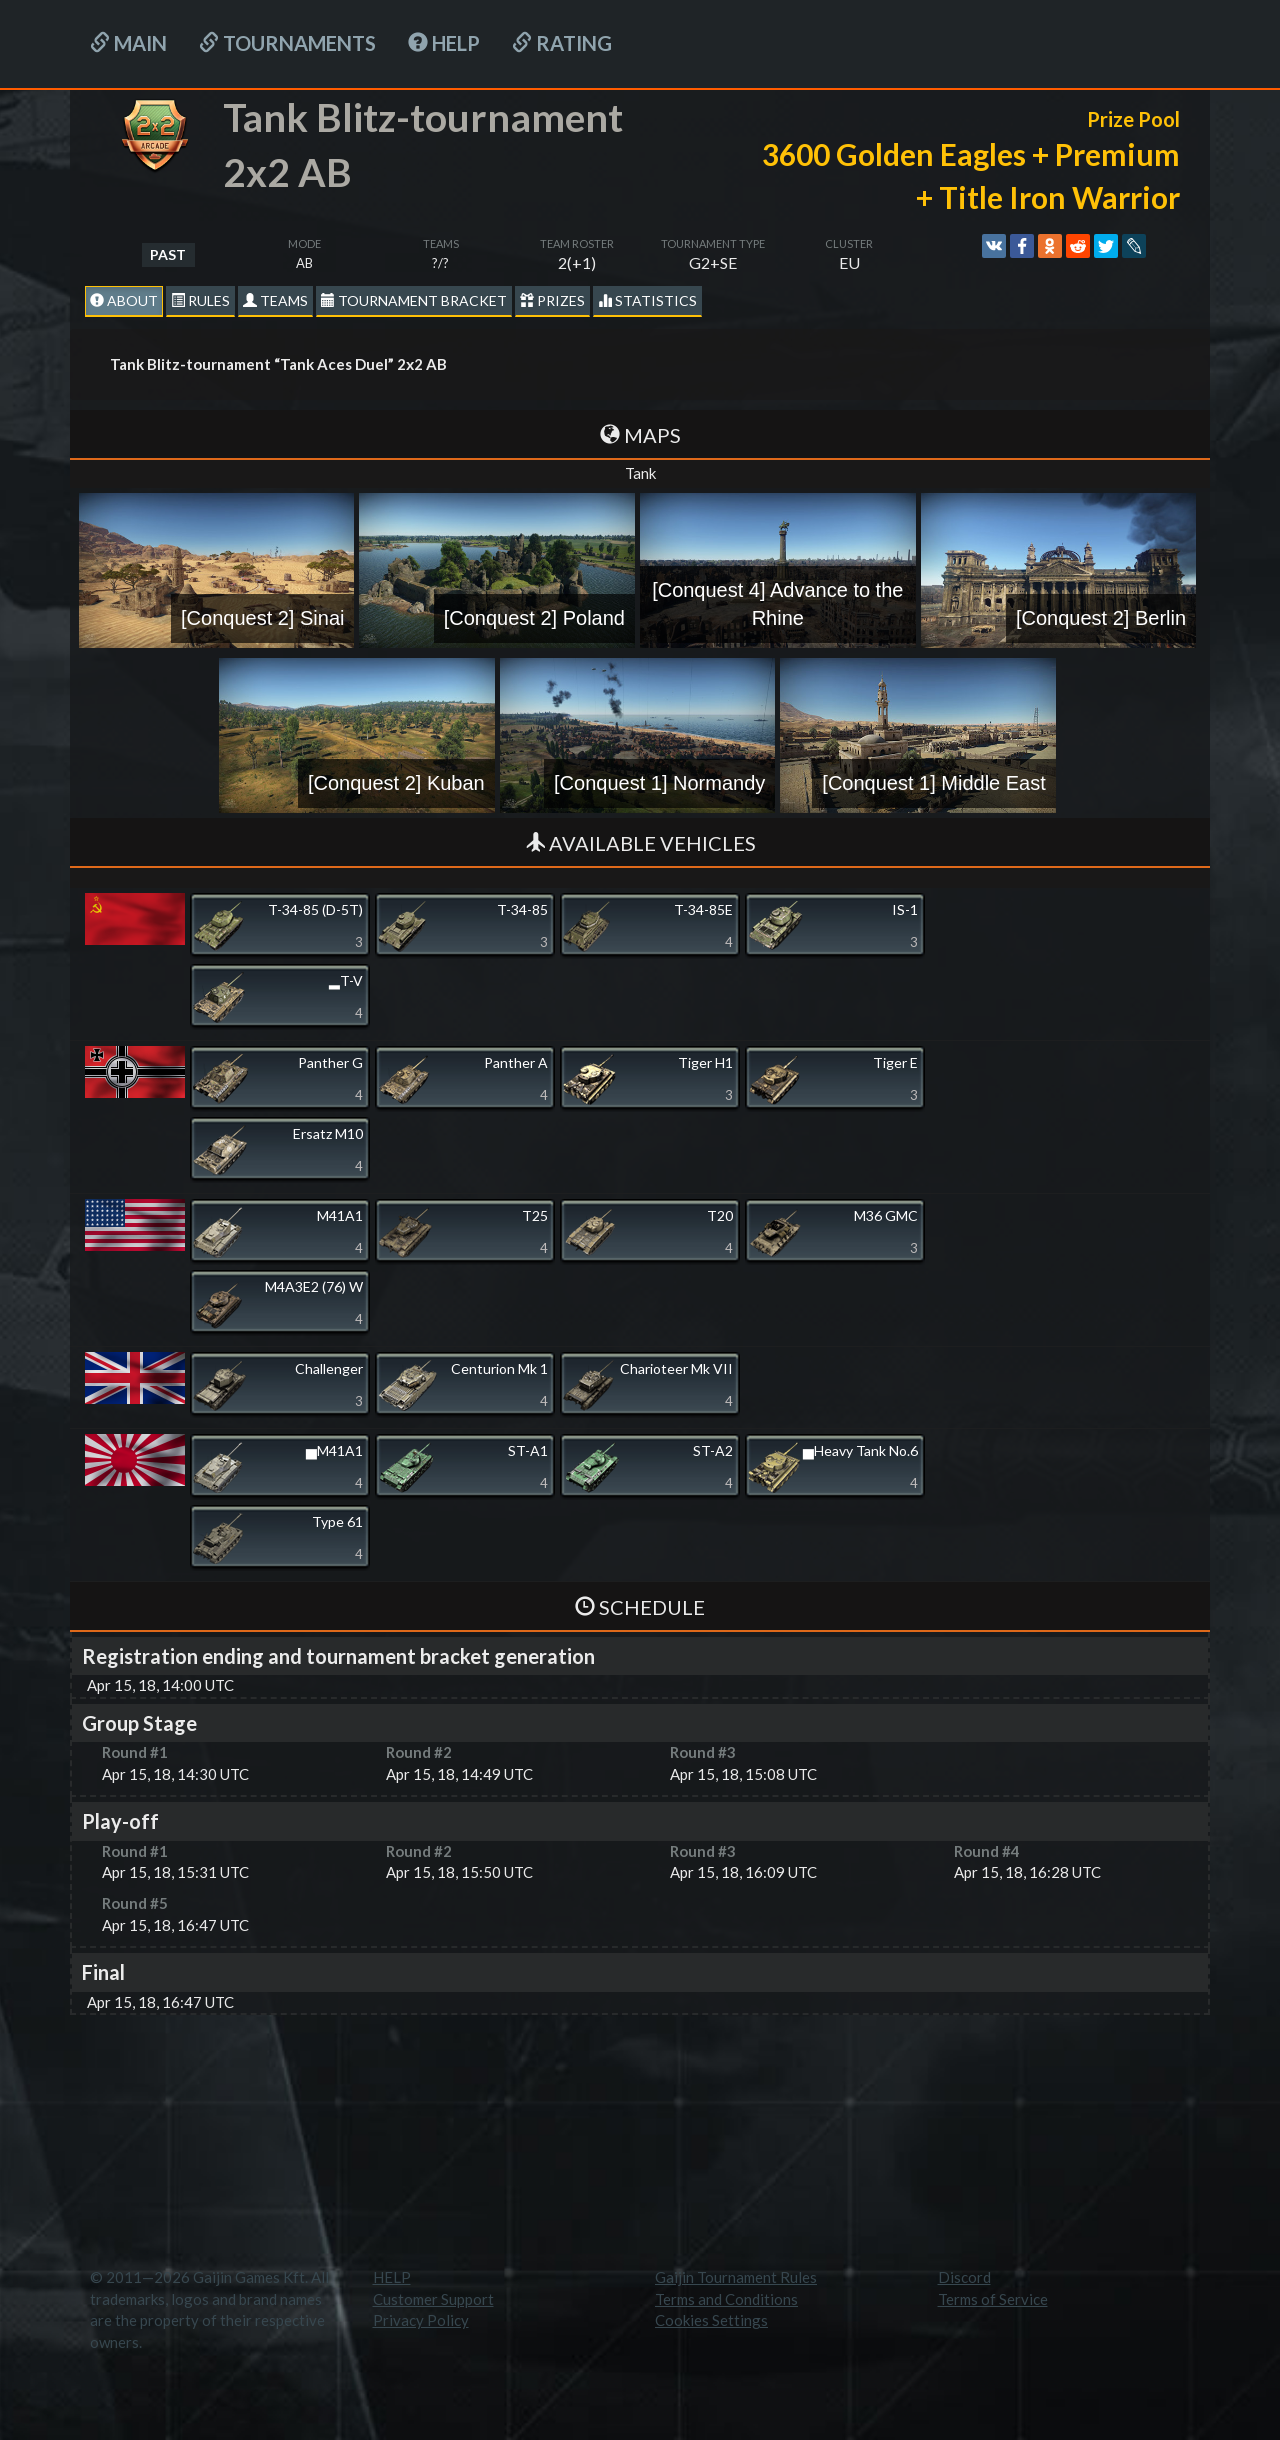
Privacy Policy (421, 2320)
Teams (275, 300)
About (124, 300)
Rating (562, 43)
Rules (200, 300)
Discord (964, 2277)
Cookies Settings (711, 2320)
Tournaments (287, 43)
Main (128, 43)
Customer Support (433, 2299)
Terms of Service (993, 2299)
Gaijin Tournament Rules (736, 2277)
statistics (647, 300)
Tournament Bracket (414, 300)
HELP (444, 43)
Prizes (552, 300)
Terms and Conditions (726, 2299)
